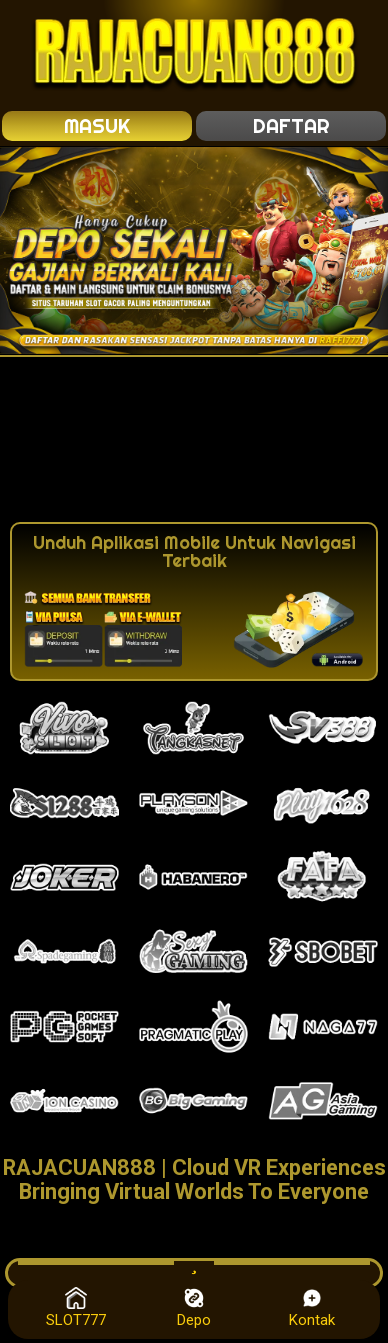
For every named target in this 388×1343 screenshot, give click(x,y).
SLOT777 (76, 1308)
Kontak (312, 1308)
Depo (194, 1308)
